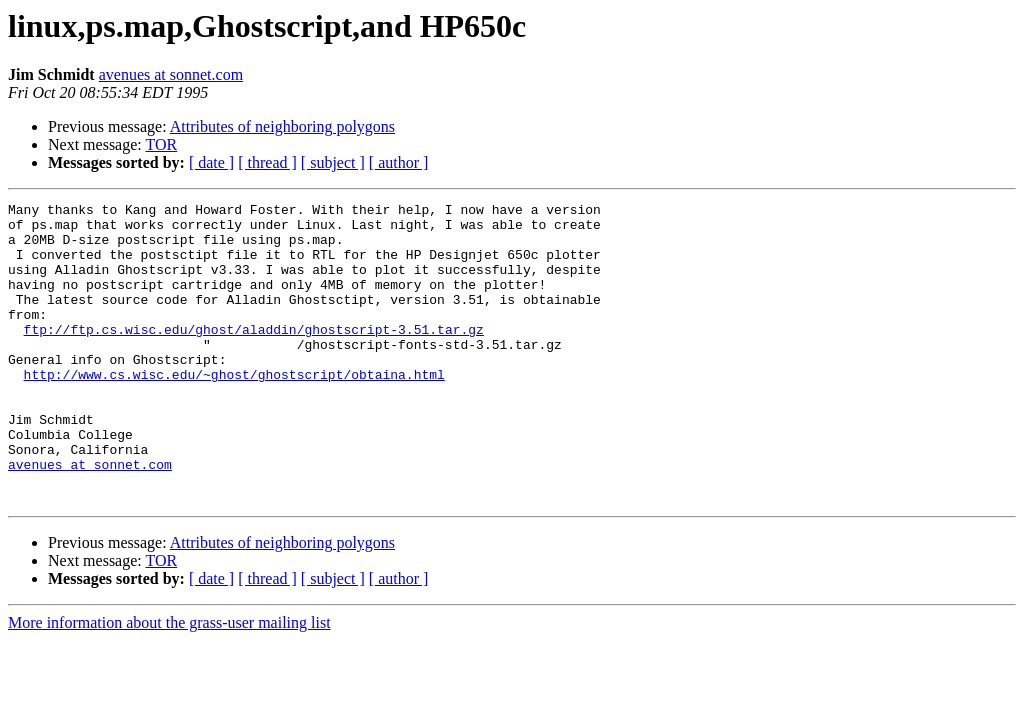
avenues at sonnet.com (171, 74)
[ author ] (399, 162)
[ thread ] (267, 162)
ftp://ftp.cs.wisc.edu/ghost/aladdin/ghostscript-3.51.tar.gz (254, 356)
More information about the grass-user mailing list (169, 682)
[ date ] (211, 162)
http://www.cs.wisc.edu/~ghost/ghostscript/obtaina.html (234, 410)
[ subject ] (333, 162)
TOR (161, 144)
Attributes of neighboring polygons (282, 126)
